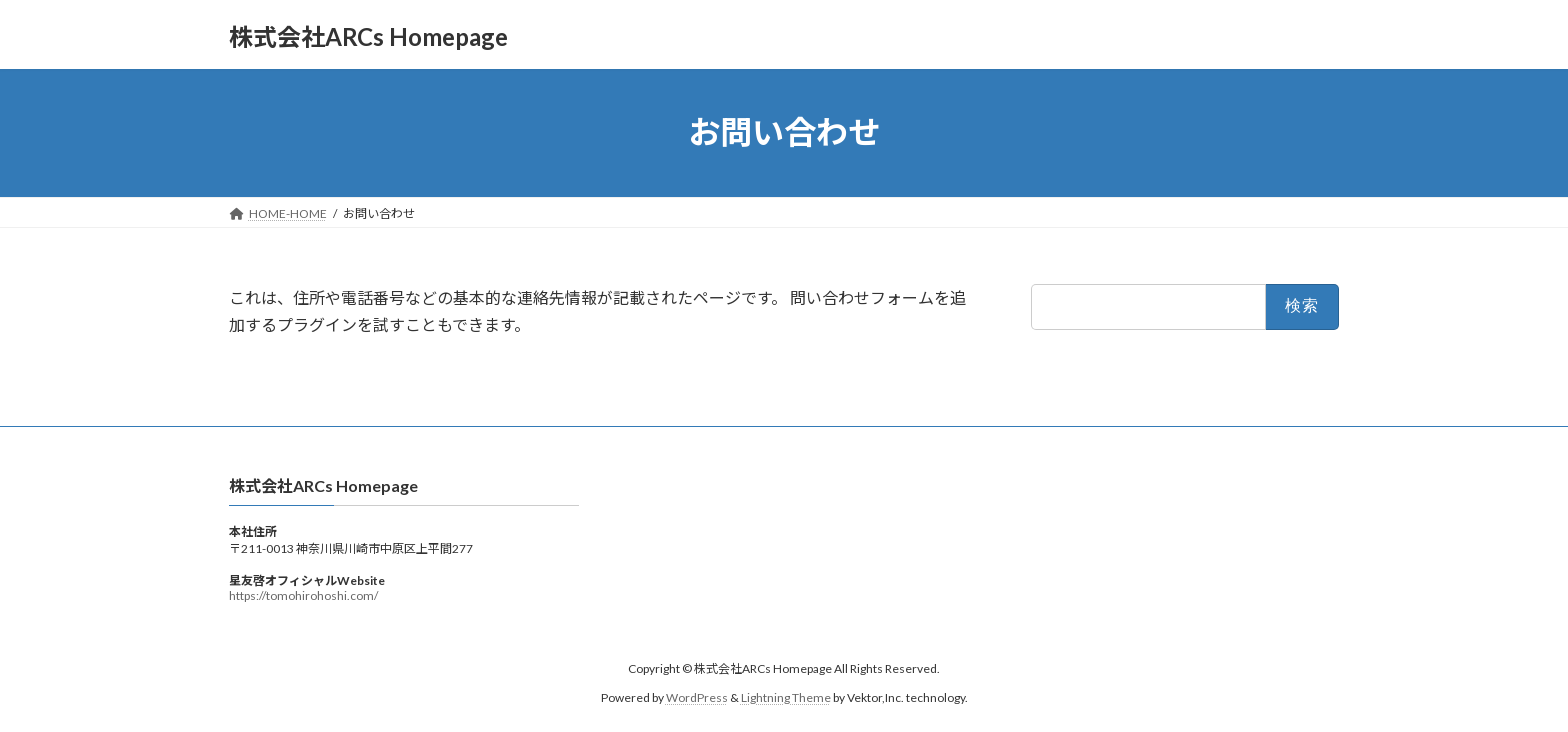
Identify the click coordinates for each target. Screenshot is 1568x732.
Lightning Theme (786, 697)
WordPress (697, 697)
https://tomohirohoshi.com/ (303, 595)
